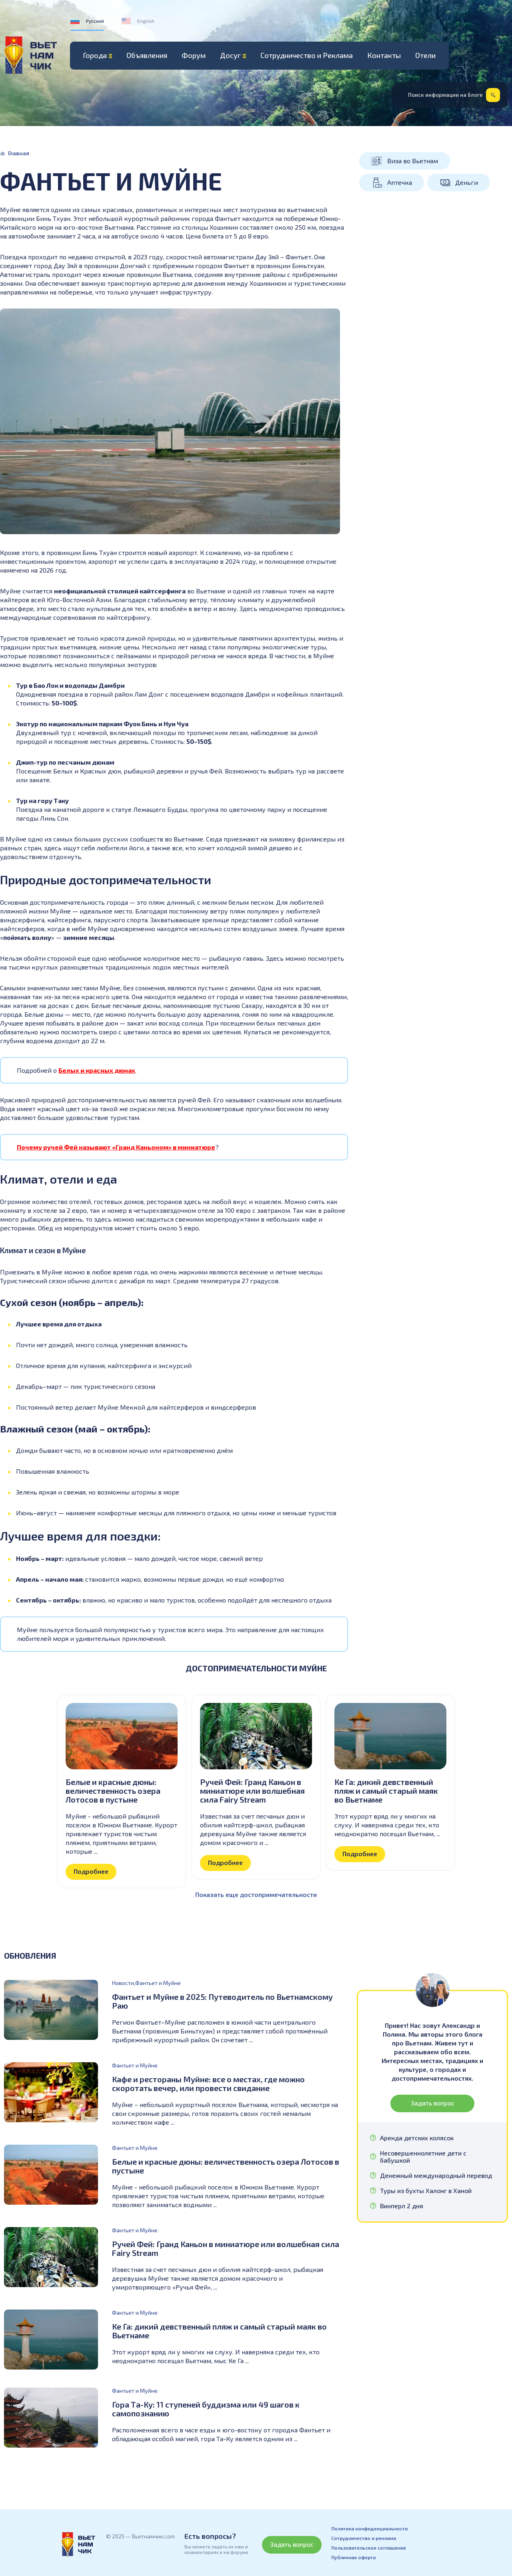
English (145, 21)
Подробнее (91, 1871)
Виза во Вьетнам (412, 160)
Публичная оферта (353, 2557)
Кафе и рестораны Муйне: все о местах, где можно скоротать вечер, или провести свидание (208, 2083)
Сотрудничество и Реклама (306, 55)
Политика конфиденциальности (369, 2528)
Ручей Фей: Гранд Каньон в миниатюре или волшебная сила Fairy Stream (252, 1790)
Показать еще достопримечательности (256, 1894)
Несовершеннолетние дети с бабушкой (423, 2156)
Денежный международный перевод (436, 2175)
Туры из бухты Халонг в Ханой (426, 2190)
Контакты (384, 55)
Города (95, 55)
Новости (123, 1982)
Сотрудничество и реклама (363, 2538)
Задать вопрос (432, 2103)
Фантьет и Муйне (158, 1982)
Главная (18, 153)
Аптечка (399, 182)
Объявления (146, 55)
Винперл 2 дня (401, 2205)
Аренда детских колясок (417, 2137)
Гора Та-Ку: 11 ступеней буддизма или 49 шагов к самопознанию (206, 2409)
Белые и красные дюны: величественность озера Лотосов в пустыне (113, 1790)
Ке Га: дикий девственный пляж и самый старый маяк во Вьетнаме (386, 1790)
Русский (95, 21)
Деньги (466, 182)
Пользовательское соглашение (368, 2547)
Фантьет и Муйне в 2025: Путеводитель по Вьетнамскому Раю (222, 2001)
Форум (194, 55)
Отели (425, 55)
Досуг (230, 55)
